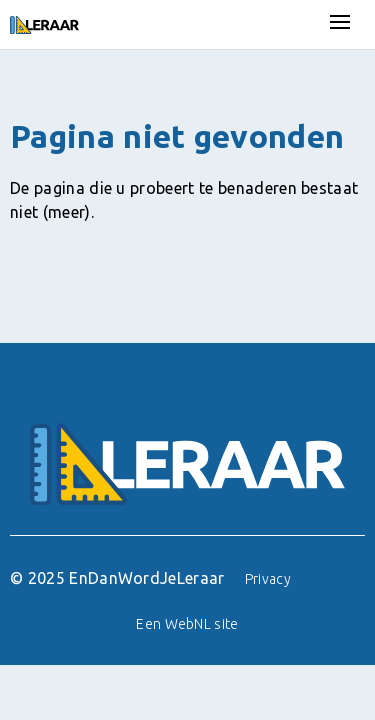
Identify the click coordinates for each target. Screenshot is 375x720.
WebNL (188, 624)
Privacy (268, 579)
